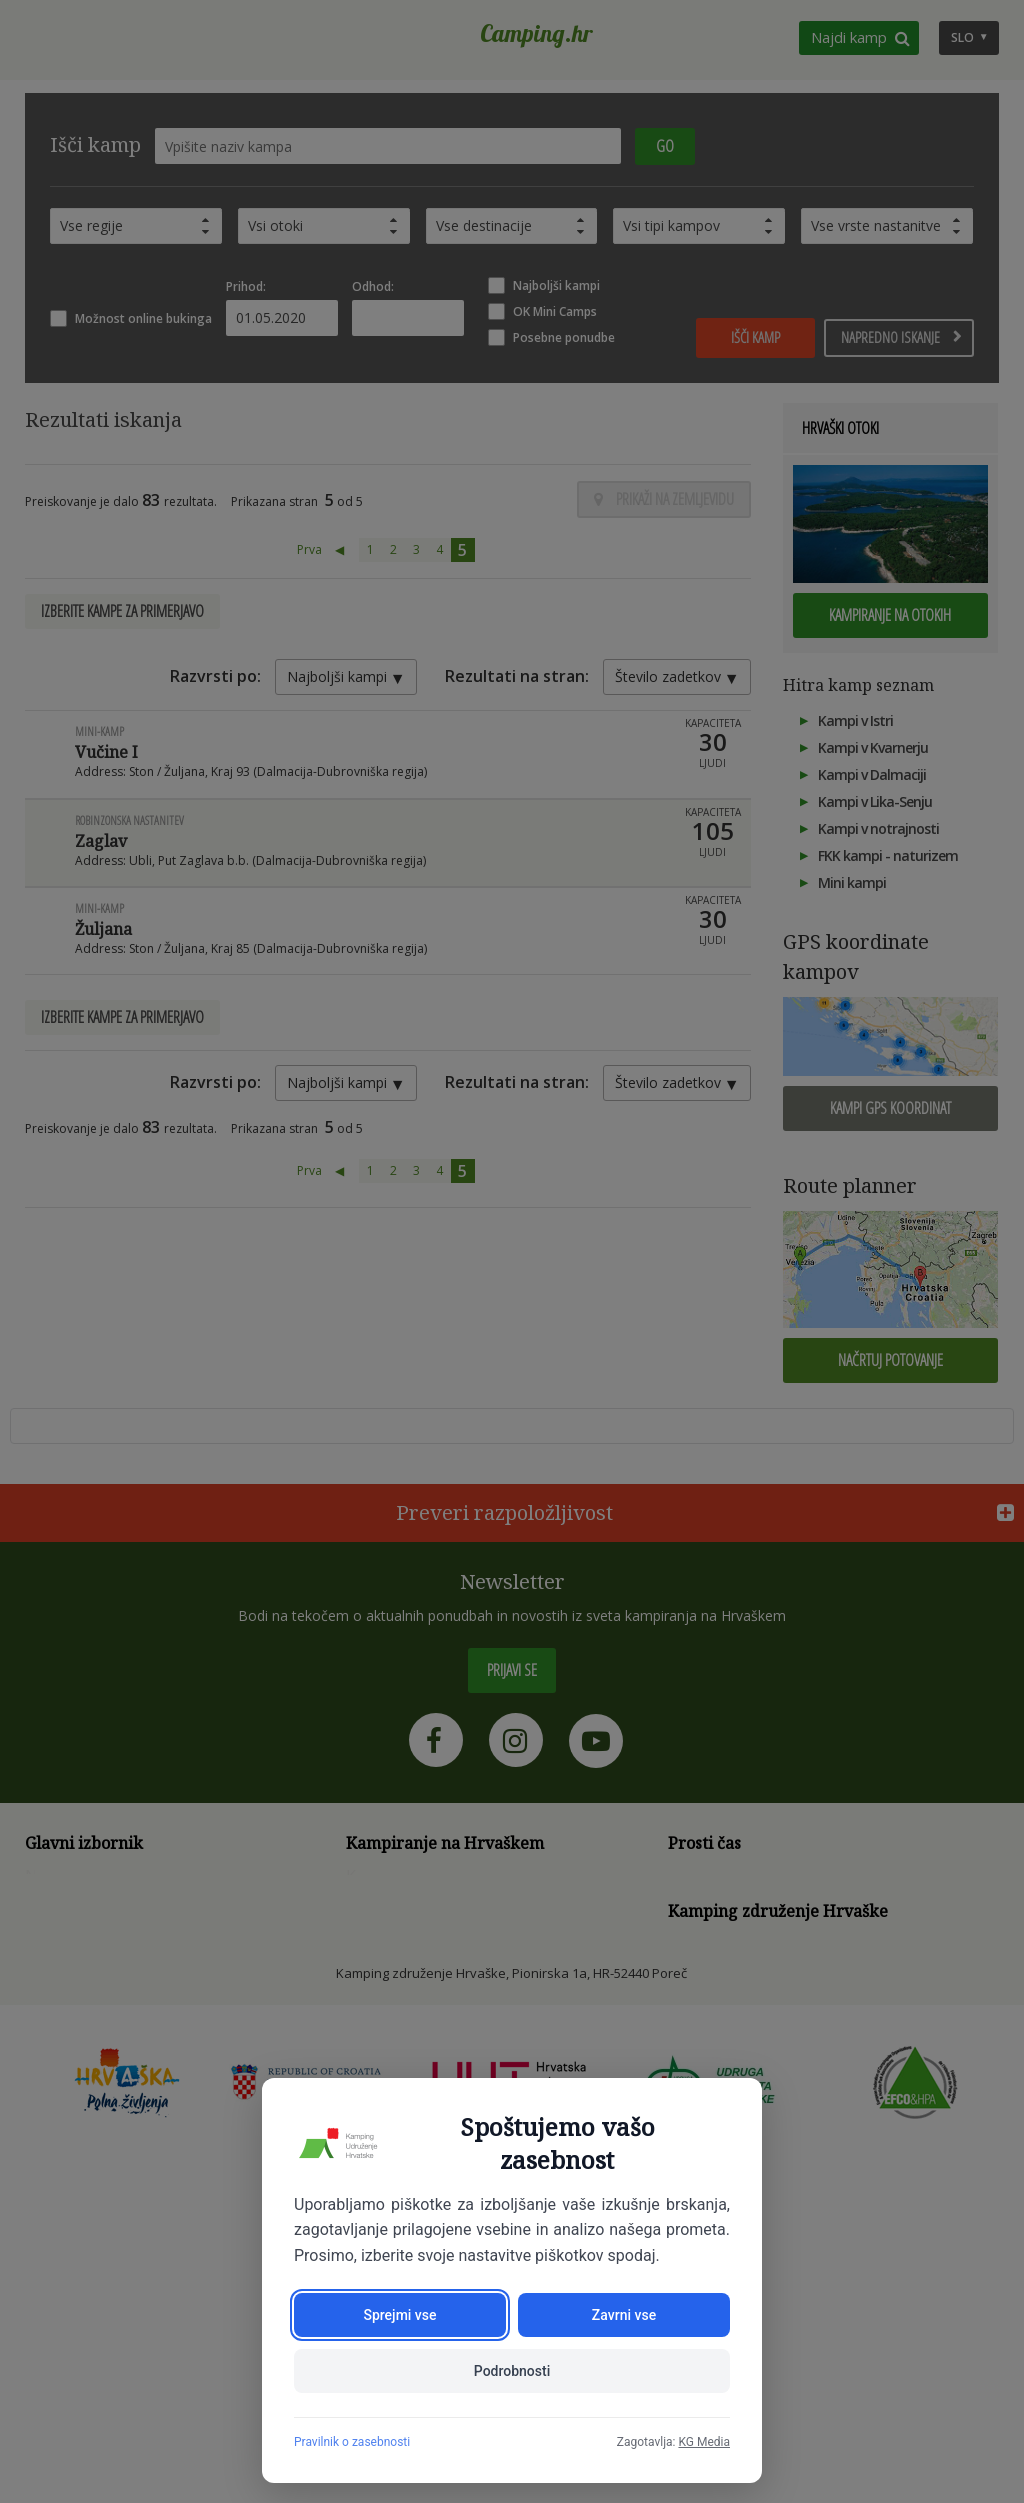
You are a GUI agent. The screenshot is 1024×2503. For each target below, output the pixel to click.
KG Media (704, 2442)
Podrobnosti (512, 2371)
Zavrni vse (624, 2315)
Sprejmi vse (399, 2315)
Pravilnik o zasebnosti (352, 2442)
